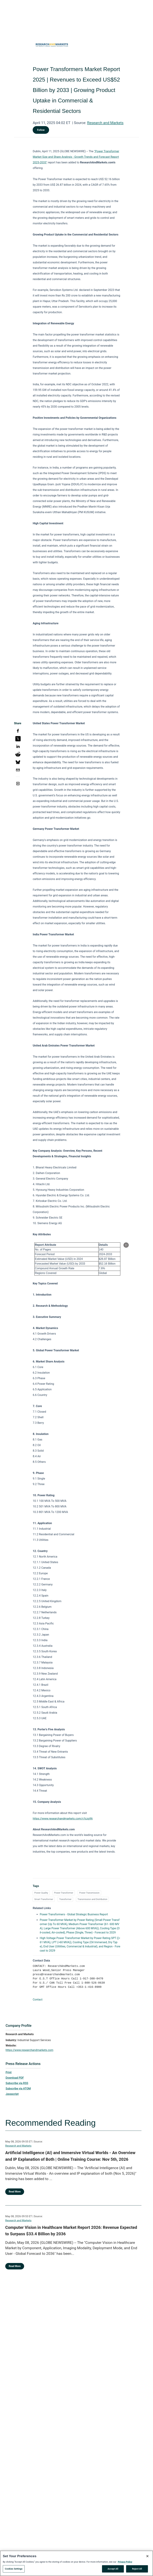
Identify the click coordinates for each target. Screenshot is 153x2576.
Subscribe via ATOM (18, 2088)
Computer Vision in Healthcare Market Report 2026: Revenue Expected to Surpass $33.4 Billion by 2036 (71, 2231)
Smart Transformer (43, 1899)
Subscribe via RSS (17, 2083)
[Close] (147, 2556)
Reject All (137, 2569)
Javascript (12, 2094)
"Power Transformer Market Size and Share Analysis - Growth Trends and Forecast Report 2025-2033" (76, 157)
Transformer (65, 1899)
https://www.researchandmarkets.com (29, 2050)
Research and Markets (105, 123)
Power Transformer (63, 1892)
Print (9, 2072)
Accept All (113, 2569)
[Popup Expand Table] (126, 1245)
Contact (37, 1999)
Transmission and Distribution (92, 1899)
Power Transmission (89, 1892)
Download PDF (15, 2077)
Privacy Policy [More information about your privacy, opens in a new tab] (125, 2562)
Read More (15, 2191)
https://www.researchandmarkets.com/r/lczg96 (63, 1818)
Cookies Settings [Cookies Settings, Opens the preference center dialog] (14, 2569)
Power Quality (41, 1892)
